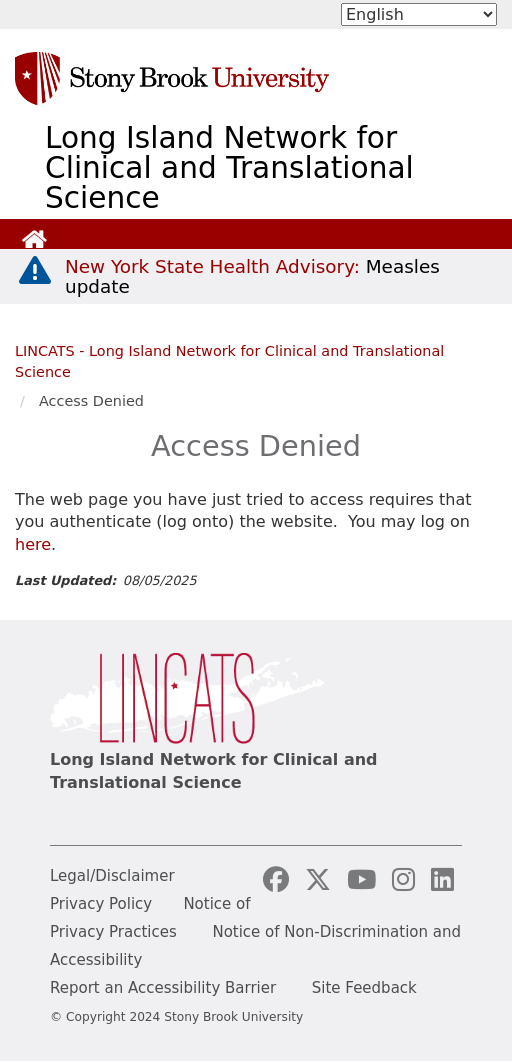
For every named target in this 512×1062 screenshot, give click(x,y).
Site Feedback (364, 988)
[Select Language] (419, 14)
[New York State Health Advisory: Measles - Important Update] (35, 271)
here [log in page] (33, 544)
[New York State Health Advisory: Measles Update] (252, 276)
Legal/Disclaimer (112, 876)
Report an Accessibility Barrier (163, 988)
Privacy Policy (101, 904)
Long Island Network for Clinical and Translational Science (229, 168)
